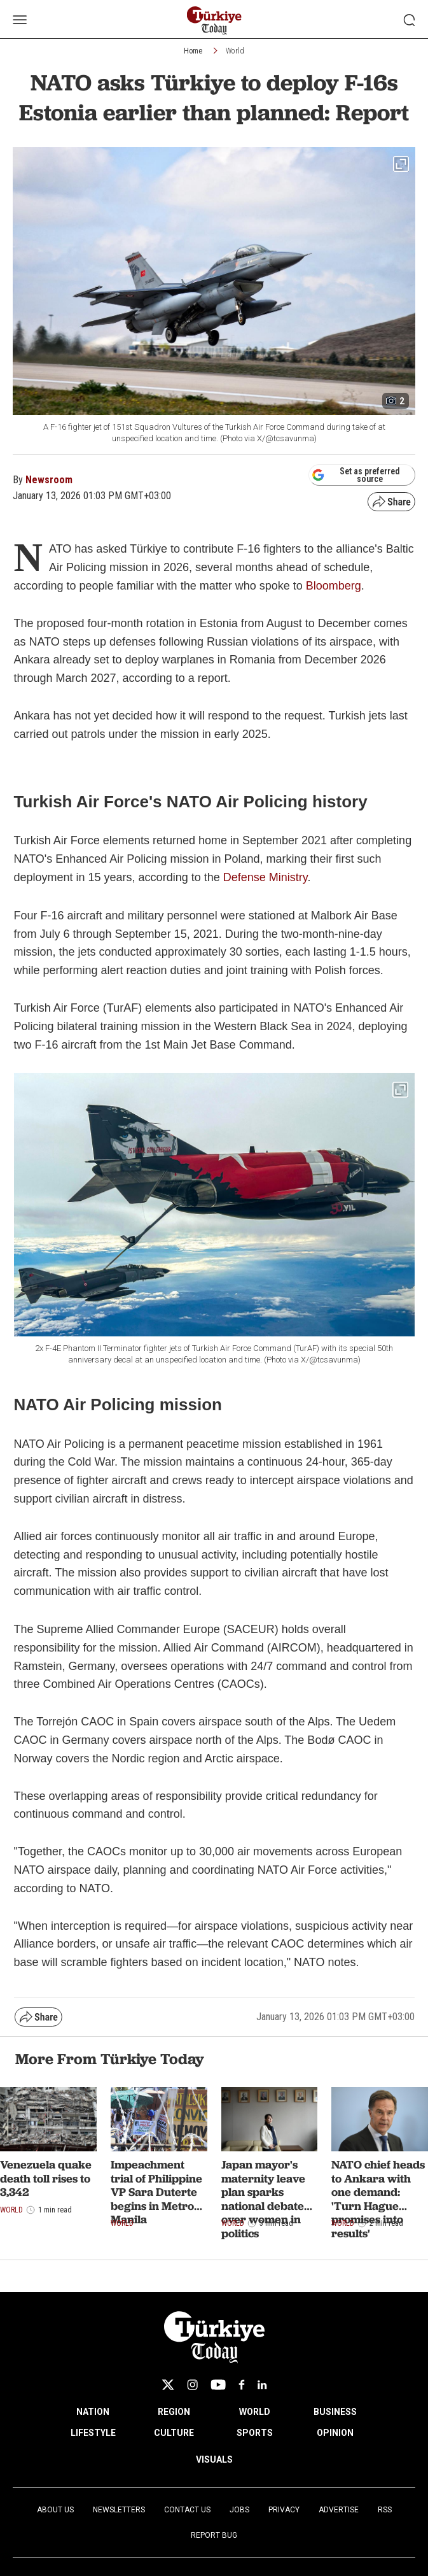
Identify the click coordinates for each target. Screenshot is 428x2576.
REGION (174, 2412)
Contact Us (187, 2510)
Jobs (239, 2510)
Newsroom (48, 480)
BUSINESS (335, 2412)
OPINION (335, 2433)
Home (193, 51)
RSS (385, 2510)
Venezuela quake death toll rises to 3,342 (46, 2178)
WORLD (254, 2412)
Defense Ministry (265, 877)
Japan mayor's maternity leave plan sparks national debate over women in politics (263, 2198)
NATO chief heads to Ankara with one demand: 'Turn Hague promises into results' (378, 2198)
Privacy (284, 2510)
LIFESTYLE (93, 2433)
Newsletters (119, 2510)
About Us (55, 2510)
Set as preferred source (356, 475)
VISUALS (214, 2459)
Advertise (339, 2510)
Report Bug (214, 2535)
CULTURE (174, 2433)
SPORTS (255, 2433)
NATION (92, 2412)
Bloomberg (333, 585)
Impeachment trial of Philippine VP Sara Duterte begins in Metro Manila (156, 2191)
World (235, 51)
